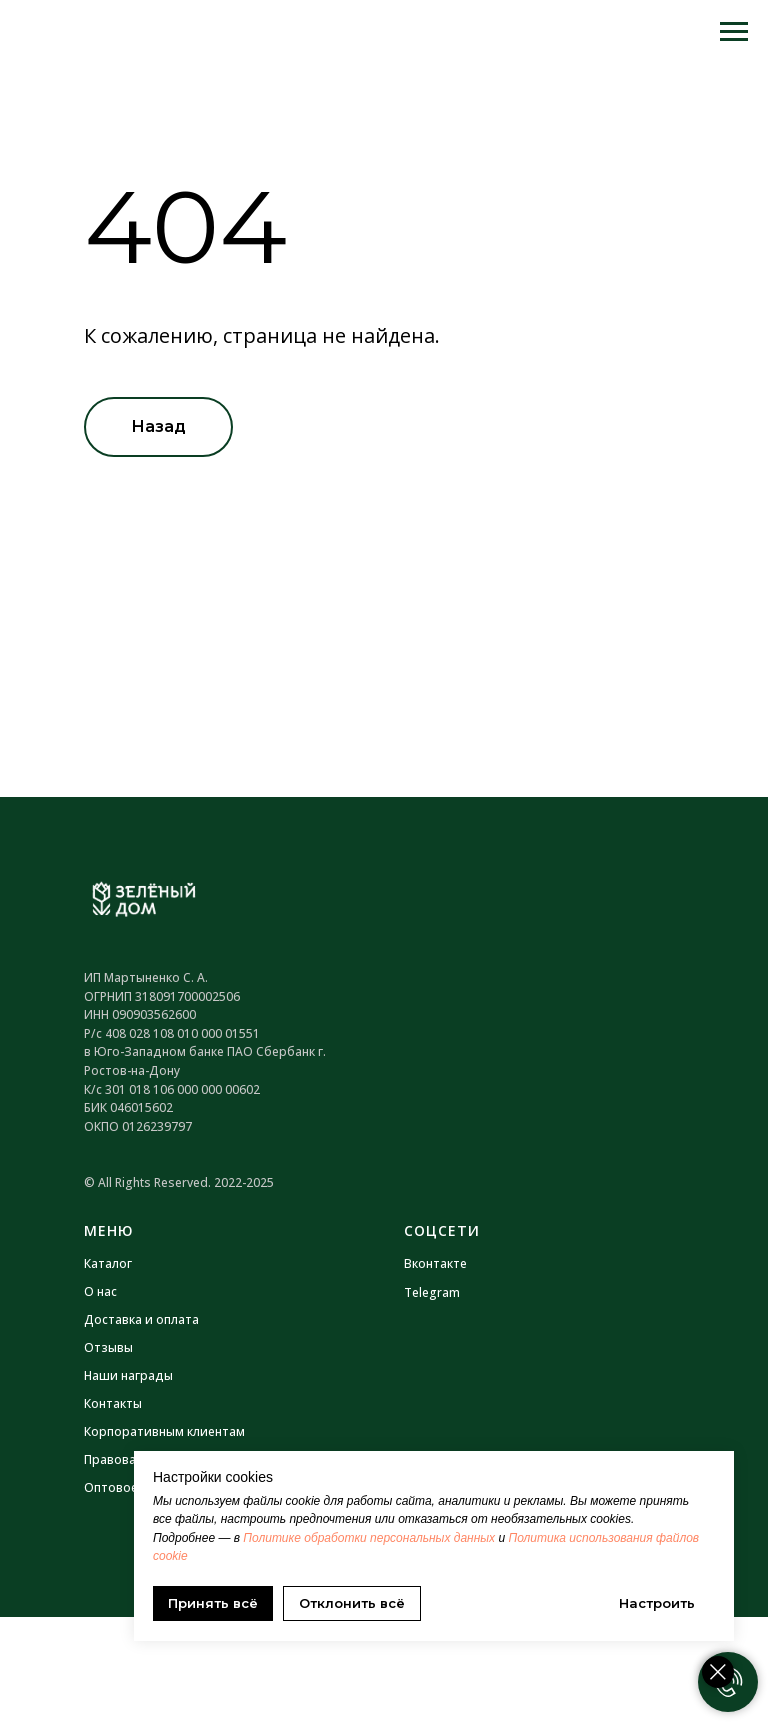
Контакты (113, 1403)
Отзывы (108, 1347)
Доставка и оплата (141, 1319)
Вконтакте (435, 1263)
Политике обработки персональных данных (369, 1538)
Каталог (108, 1263)
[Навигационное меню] (734, 32)
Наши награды (128, 1375)
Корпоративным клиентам (164, 1431)
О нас (100, 1291)
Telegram (432, 1292)
